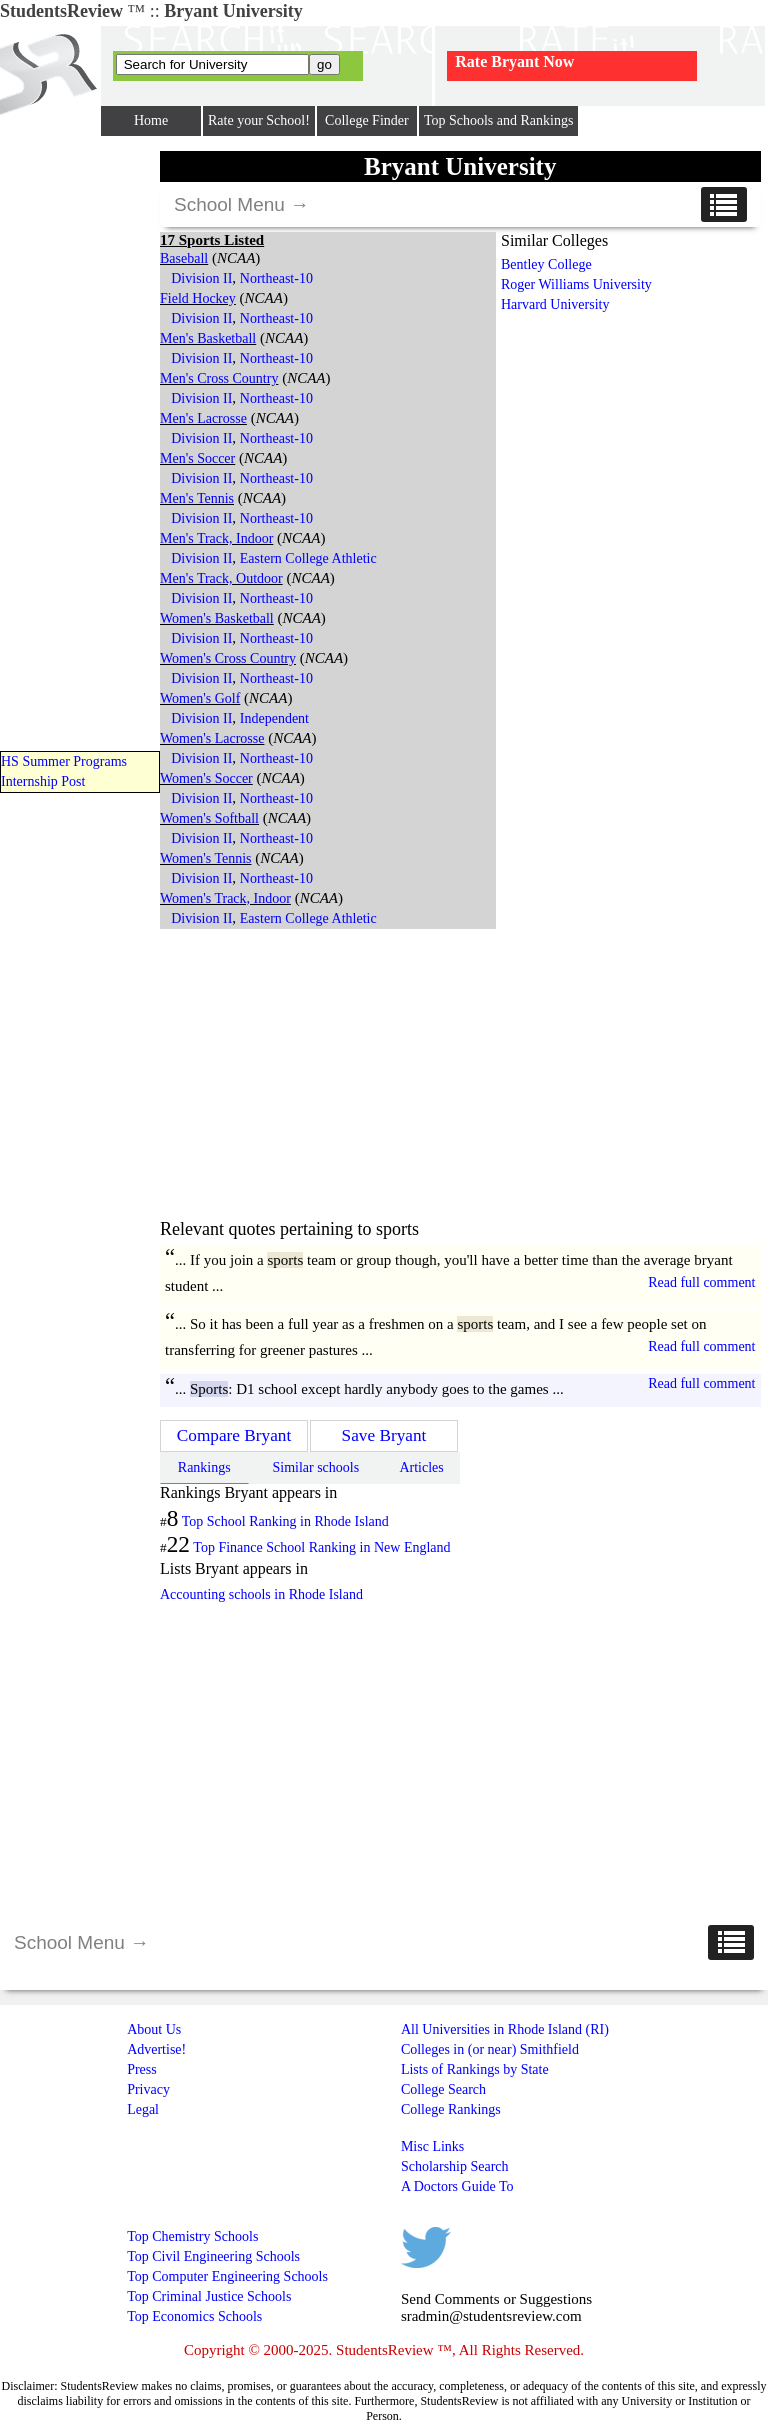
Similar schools (315, 1467)
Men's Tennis (197, 498)
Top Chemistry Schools (192, 2236)
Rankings (204, 1467)
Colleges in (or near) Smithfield (490, 2049)
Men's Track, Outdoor (221, 578)
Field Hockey (198, 298)
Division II (201, 278)
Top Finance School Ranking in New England (321, 1547)
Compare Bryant (234, 1435)
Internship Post (43, 781)
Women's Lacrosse (212, 738)
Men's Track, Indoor (216, 538)
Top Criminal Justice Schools (209, 2296)
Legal (143, 2109)
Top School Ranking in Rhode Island (285, 1521)
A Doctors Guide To (457, 2186)
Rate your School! (259, 120)
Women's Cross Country (228, 658)
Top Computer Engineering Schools (227, 2276)
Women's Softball (209, 818)
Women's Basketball (217, 618)
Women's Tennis (206, 858)
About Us (154, 2029)
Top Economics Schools (194, 2316)
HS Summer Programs (64, 761)
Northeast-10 (276, 278)
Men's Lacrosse (203, 418)
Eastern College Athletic (308, 558)
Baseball (184, 258)
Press (142, 2069)
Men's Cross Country (219, 378)
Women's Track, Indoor (225, 898)
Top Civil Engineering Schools (213, 2256)
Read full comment (701, 1282)
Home (151, 120)
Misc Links (432, 2146)
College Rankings (451, 2109)
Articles (421, 1467)
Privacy (148, 2089)
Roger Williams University (576, 284)
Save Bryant (384, 1435)
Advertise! (156, 2049)
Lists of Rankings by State (475, 2069)
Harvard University (555, 304)
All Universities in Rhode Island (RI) (505, 2029)
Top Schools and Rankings (499, 120)
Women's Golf (200, 698)
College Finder (367, 120)
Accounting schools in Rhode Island (261, 1594)
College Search (443, 2089)
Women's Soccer (206, 778)
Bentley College (546, 264)
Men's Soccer (197, 458)
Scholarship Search (455, 2166)
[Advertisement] (328, 1074)
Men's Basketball (208, 338)
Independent (274, 718)
